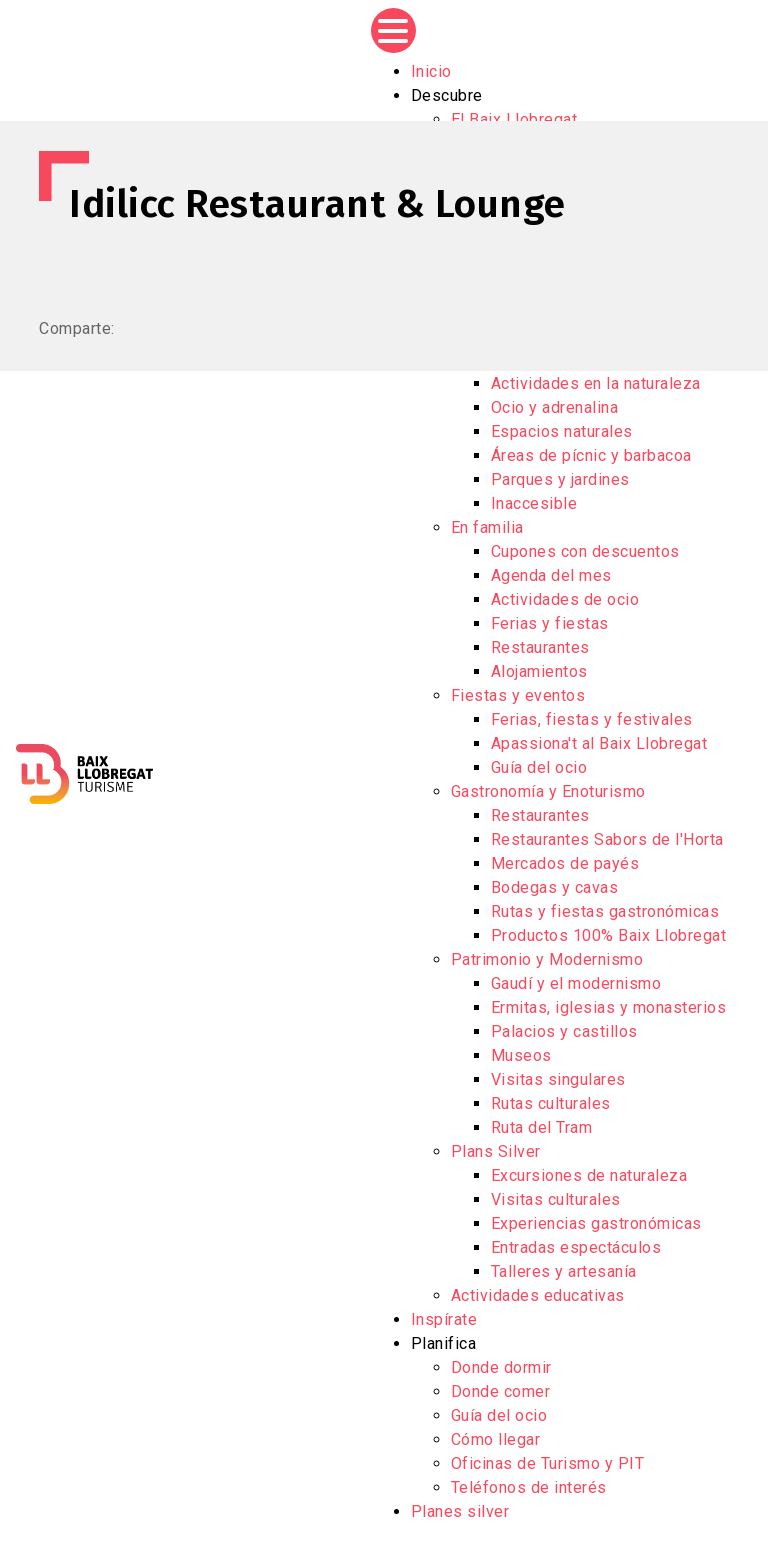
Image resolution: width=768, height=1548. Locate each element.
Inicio (431, 71)
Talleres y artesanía (564, 1271)
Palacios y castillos (564, 1031)
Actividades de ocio (565, 599)
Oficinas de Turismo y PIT (548, 1463)
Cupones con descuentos (585, 551)
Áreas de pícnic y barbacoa (591, 455)
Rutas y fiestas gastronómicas (605, 911)
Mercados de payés (565, 863)
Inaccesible (534, 503)
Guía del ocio (539, 767)
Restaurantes (540, 647)
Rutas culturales (551, 1103)
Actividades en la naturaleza (596, 383)
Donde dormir (501, 1367)
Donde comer (501, 1391)
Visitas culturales (556, 1199)
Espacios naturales (562, 431)
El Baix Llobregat (514, 119)
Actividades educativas (538, 1295)
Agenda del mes (551, 575)
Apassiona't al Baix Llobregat (599, 743)
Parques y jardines (560, 479)
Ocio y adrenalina (555, 407)
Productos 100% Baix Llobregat (609, 935)
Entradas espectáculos (576, 1247)
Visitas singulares (558, 1079)
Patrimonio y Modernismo (547, 959)
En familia (487, 527)
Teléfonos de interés (529, 1487)
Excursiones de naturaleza (589, 1175)
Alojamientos (539, 671)
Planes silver (460, 1511)
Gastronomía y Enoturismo (548, 791)
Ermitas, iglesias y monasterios (609, 1007)
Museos (521, 1055)
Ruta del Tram (542, 1127)
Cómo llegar (496, 1439)
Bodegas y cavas (555, 887)
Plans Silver (496, 1151)
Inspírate (444, 1319)
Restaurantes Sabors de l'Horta (607, 839)
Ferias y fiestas (550, 623)
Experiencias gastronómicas (596, 1223)
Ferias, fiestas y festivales (592, 719)
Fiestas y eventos (518, 695)
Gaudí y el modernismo (576, 983)
